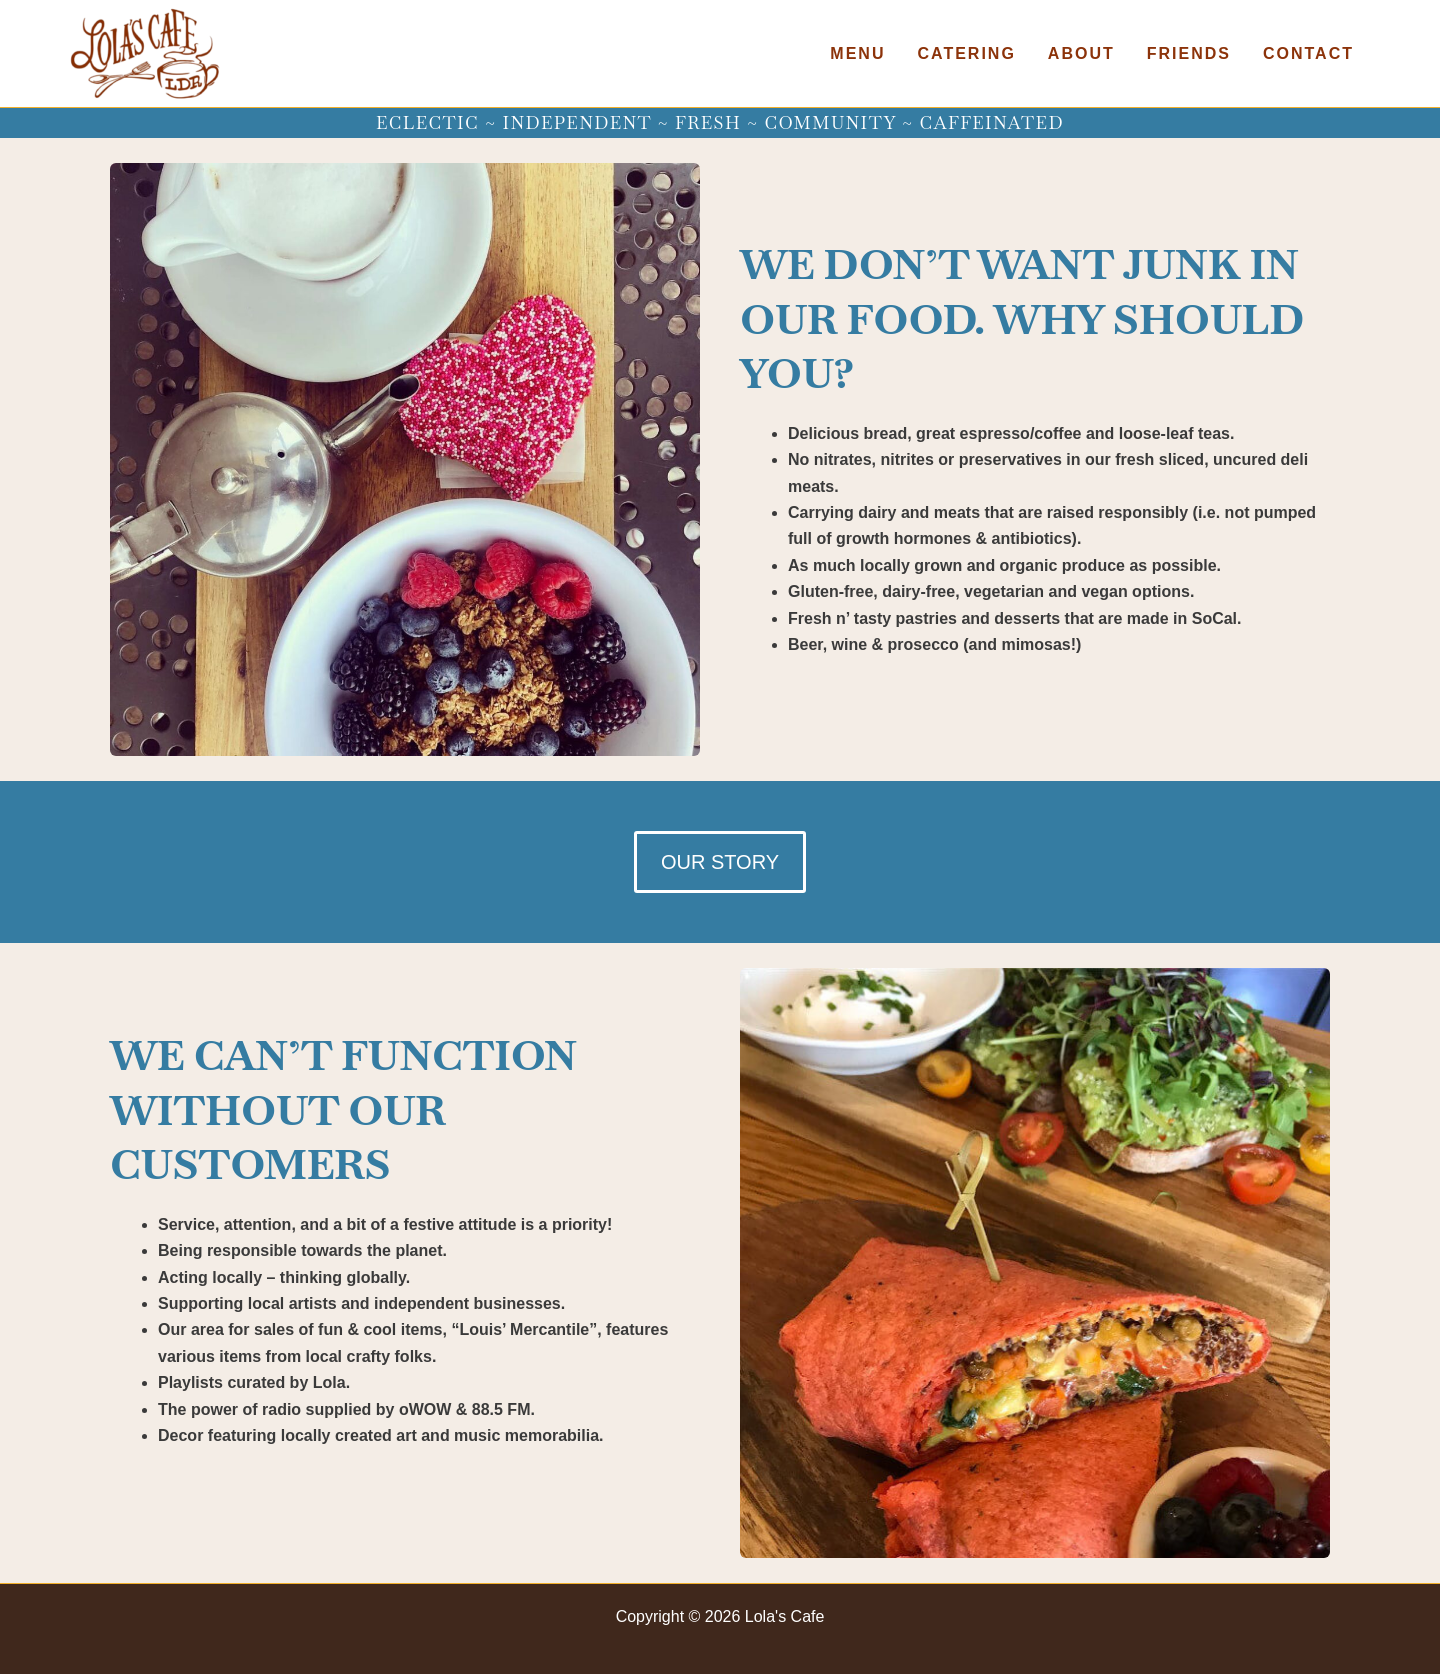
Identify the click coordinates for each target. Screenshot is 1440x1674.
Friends (1189, 53)
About (1081, 53)
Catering (966, 53)
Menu (857, 53)
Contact (1308, 53)
